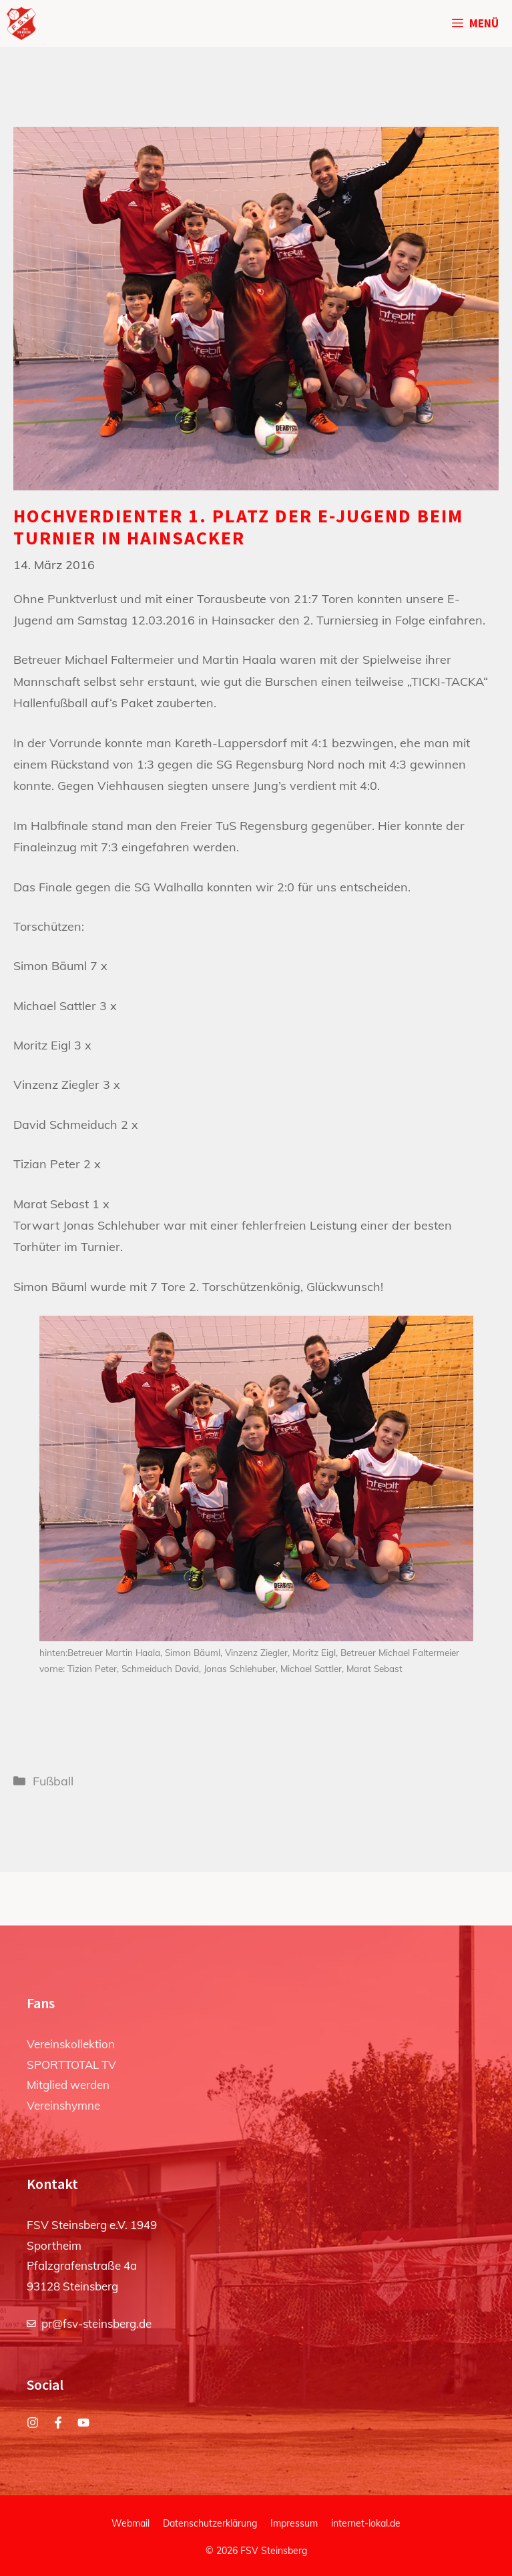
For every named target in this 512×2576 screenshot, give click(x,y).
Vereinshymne (63, 2105)
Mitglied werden (68, 2085)
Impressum (294, 2523)
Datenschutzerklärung (210, 2523)
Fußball (53, 1781)
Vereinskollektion (71, 2044)
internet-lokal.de (366, 2523)
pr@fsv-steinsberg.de (96, 2323)
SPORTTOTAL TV (71, 2065)
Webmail (130, 2523)
